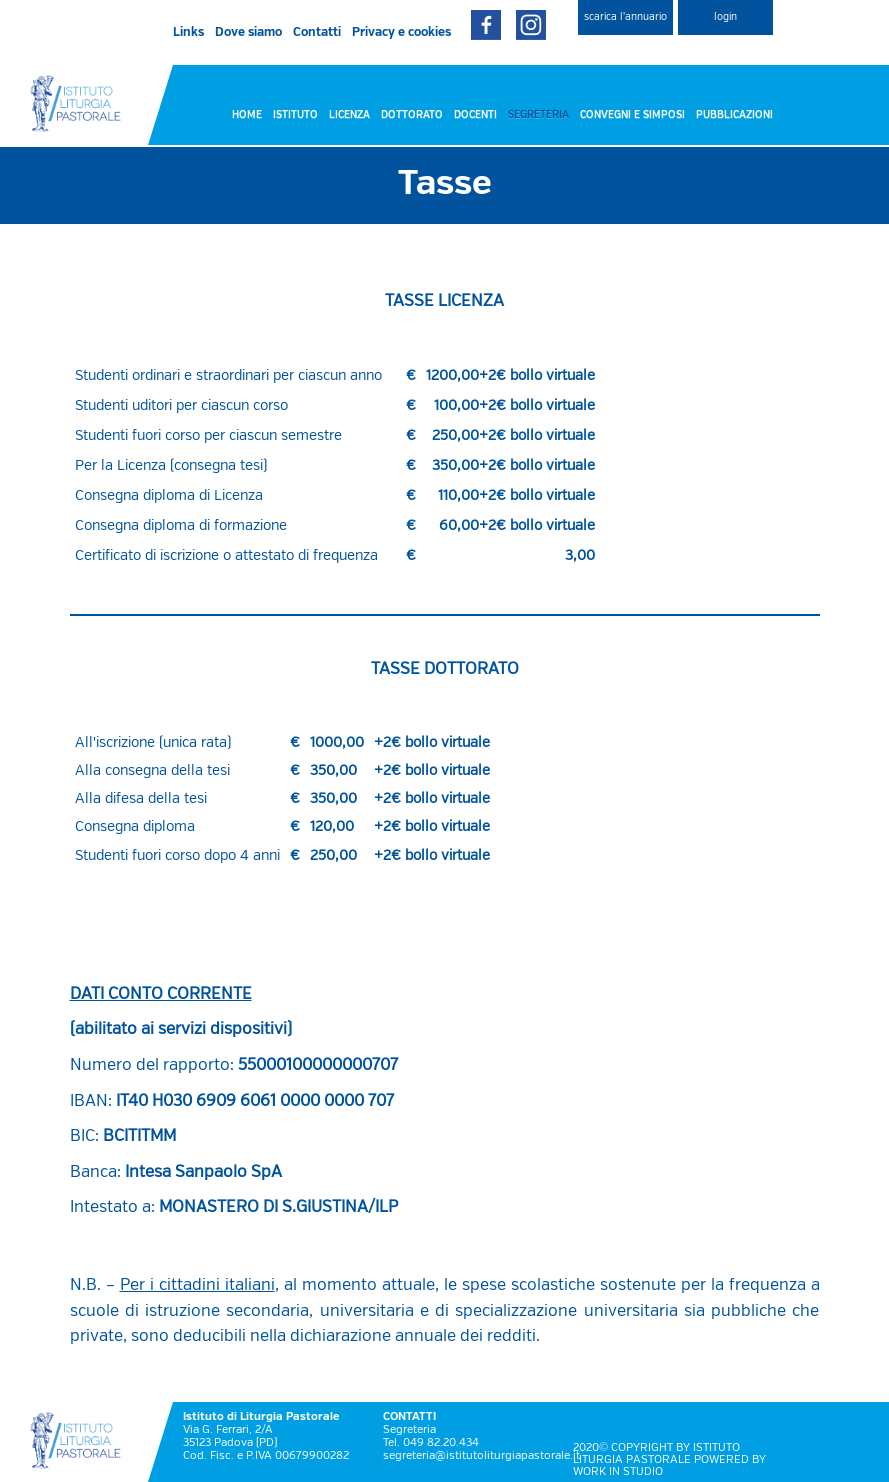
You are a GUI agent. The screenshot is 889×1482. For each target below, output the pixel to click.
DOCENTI (475, 115)
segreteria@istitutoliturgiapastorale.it (481, 1455)
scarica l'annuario (625, 17)
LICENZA (349, 115)
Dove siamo (248, 33)
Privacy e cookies (401, 33)
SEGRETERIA (538, 115)
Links (188, 33)
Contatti (317, 33)
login (725, 17)
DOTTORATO (412, 115)
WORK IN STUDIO (618, 1471)
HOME (247, 115)
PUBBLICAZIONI (734, 115)
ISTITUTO (295, 115)
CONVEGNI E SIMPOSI (632, 115)
